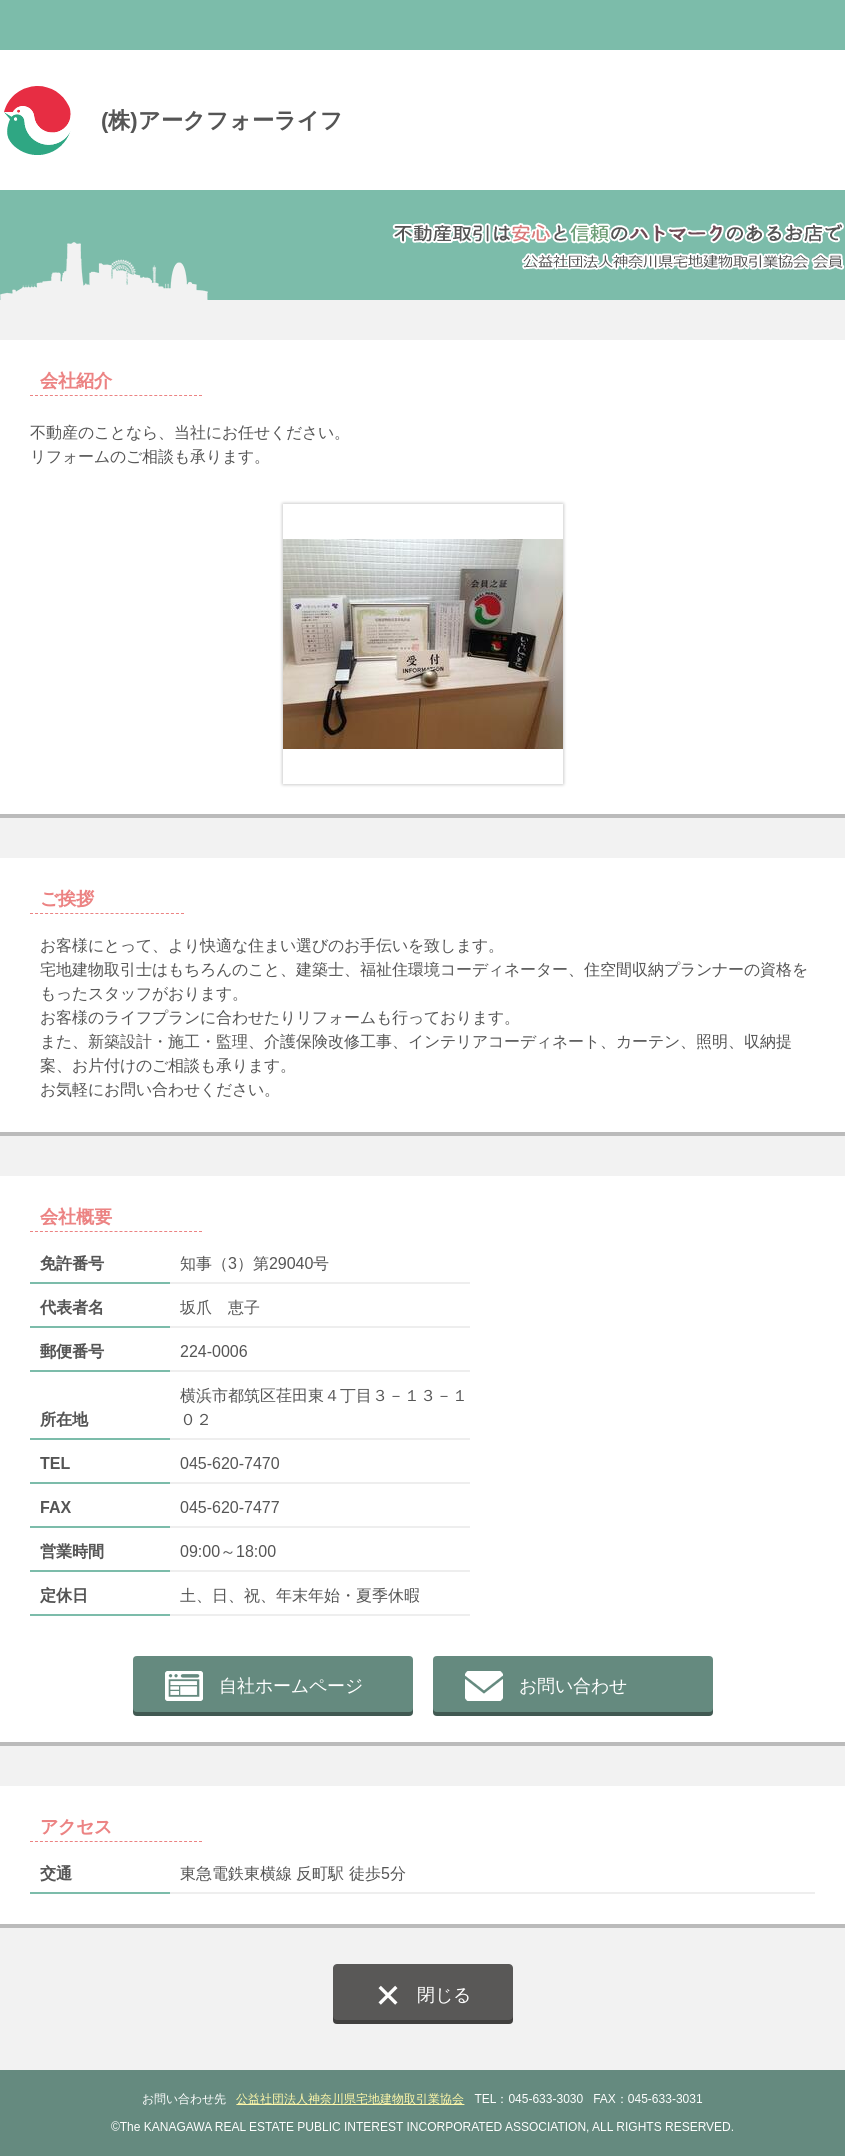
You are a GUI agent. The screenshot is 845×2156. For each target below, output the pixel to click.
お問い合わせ (573, 1686)
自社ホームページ (291, 1686)
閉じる (444, 1995)
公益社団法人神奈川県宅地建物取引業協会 (350, 2099)
